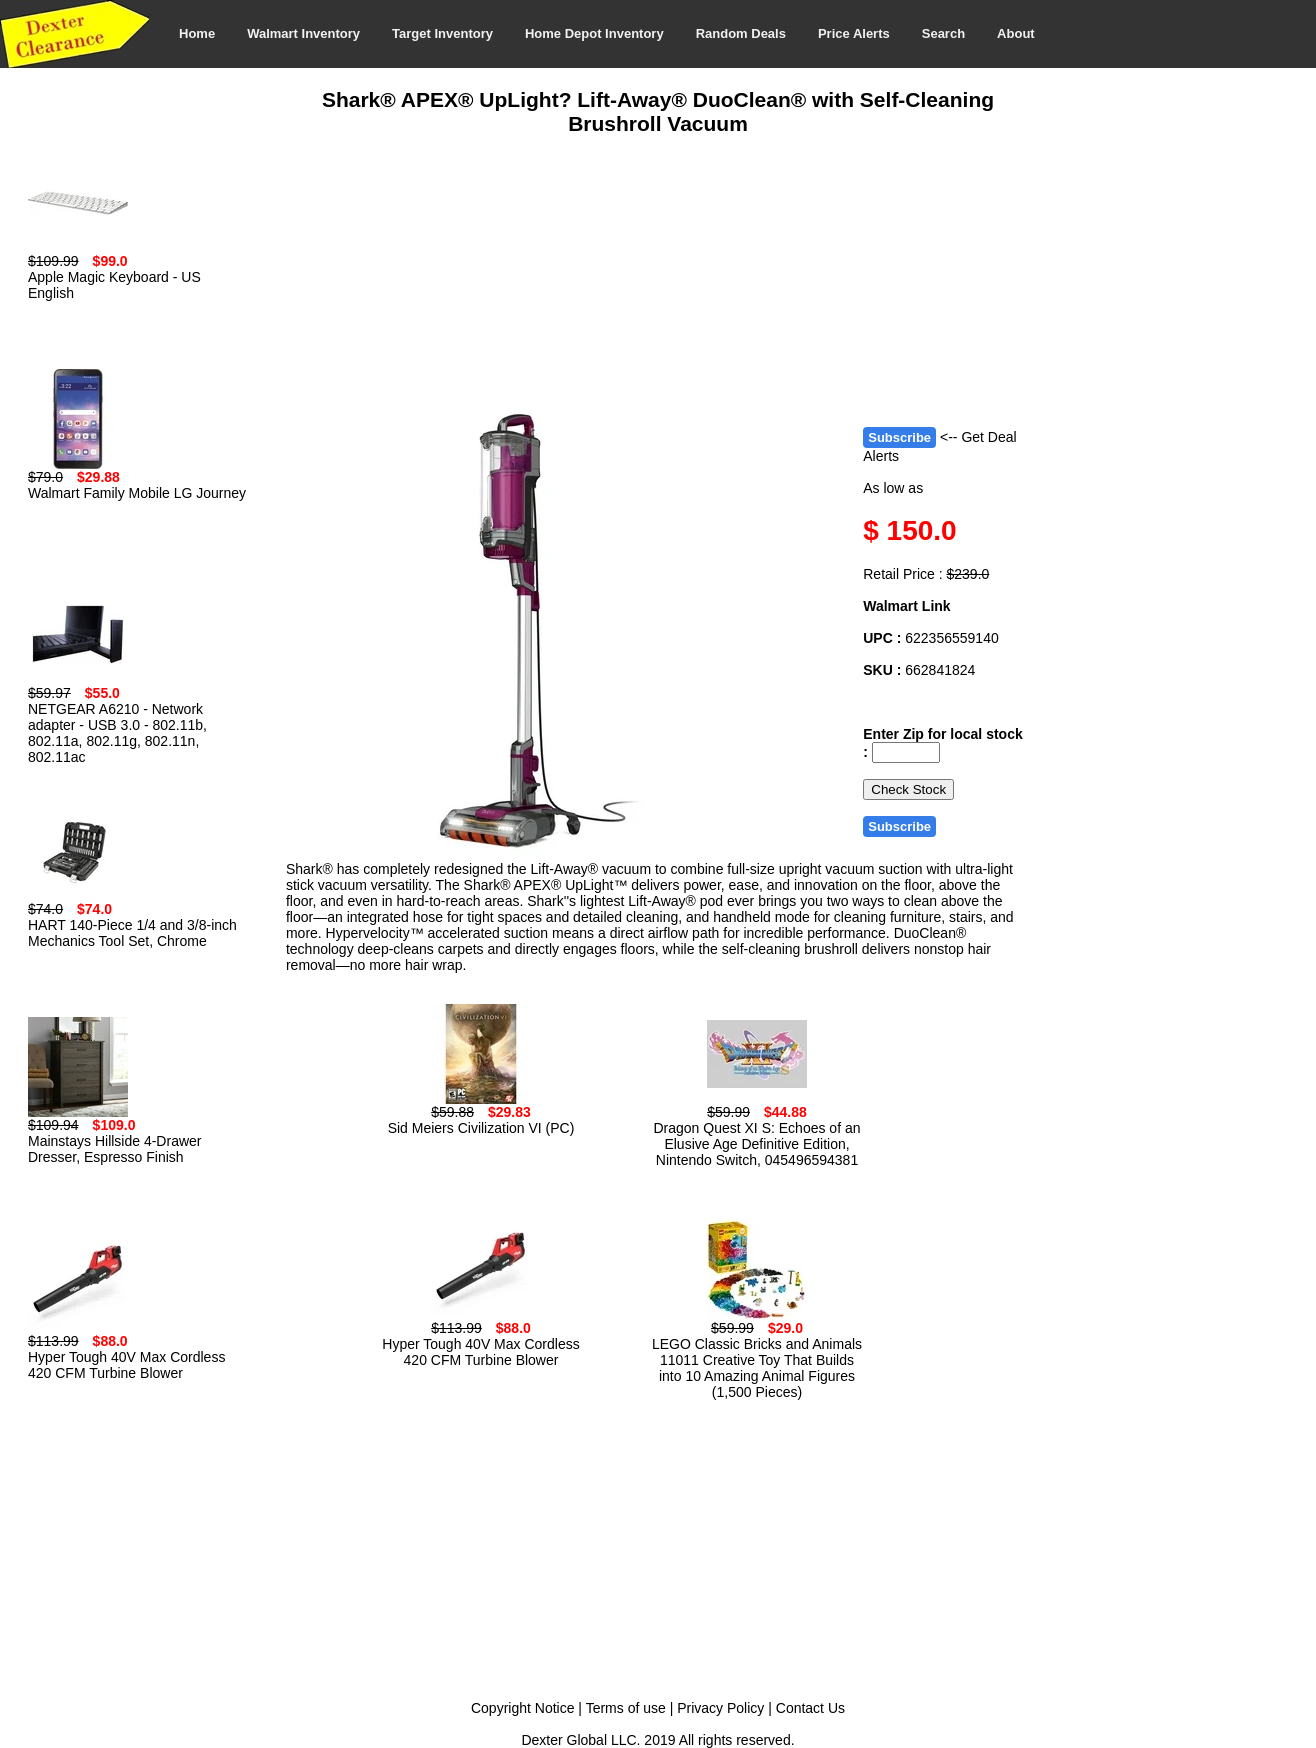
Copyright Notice (523, 1708)
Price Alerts (854, 33)
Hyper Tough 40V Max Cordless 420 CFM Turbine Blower (126, 1365)
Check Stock (908, 789)
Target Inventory (442, 33)
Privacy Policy (720, 1708)
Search (943, 33)
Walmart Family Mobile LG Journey (137, 493)
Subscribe (899, 437)
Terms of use (626, 1708)
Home (197, 33)
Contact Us (810, 1708)
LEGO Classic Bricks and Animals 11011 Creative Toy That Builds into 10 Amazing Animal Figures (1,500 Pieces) (757, 1368)
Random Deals (741, 33)
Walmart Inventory (303, 33)
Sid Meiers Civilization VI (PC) (481, 1128)
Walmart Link (906, 606)
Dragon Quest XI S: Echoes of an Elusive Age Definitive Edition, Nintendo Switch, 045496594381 (756, 1144)
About (1016, 33)
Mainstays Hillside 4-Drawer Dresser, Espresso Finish (115, 1149)
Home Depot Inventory (594, 33)
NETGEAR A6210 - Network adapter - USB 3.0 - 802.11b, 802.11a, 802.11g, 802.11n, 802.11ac (117, 733)
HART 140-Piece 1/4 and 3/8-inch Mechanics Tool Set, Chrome (132, 933)
